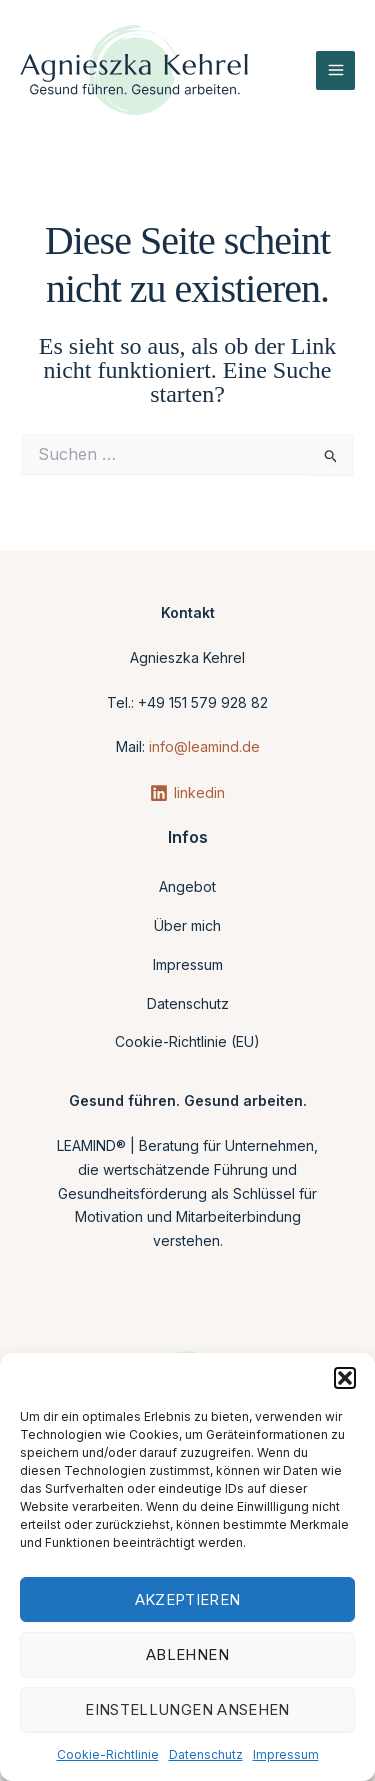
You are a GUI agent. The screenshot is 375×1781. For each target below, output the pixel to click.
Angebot (187, 886)
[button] (345, 1378)
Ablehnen (187, 1654)
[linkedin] (187, 793)
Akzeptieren (188, 1599)
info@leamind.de (204, 746)
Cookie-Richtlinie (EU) (187, 1041)
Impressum (286, 1754)
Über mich (187, 925)
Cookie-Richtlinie (108, 1754)
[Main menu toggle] (335, 70)
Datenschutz (206, 1754)
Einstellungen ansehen (187, 1709)
